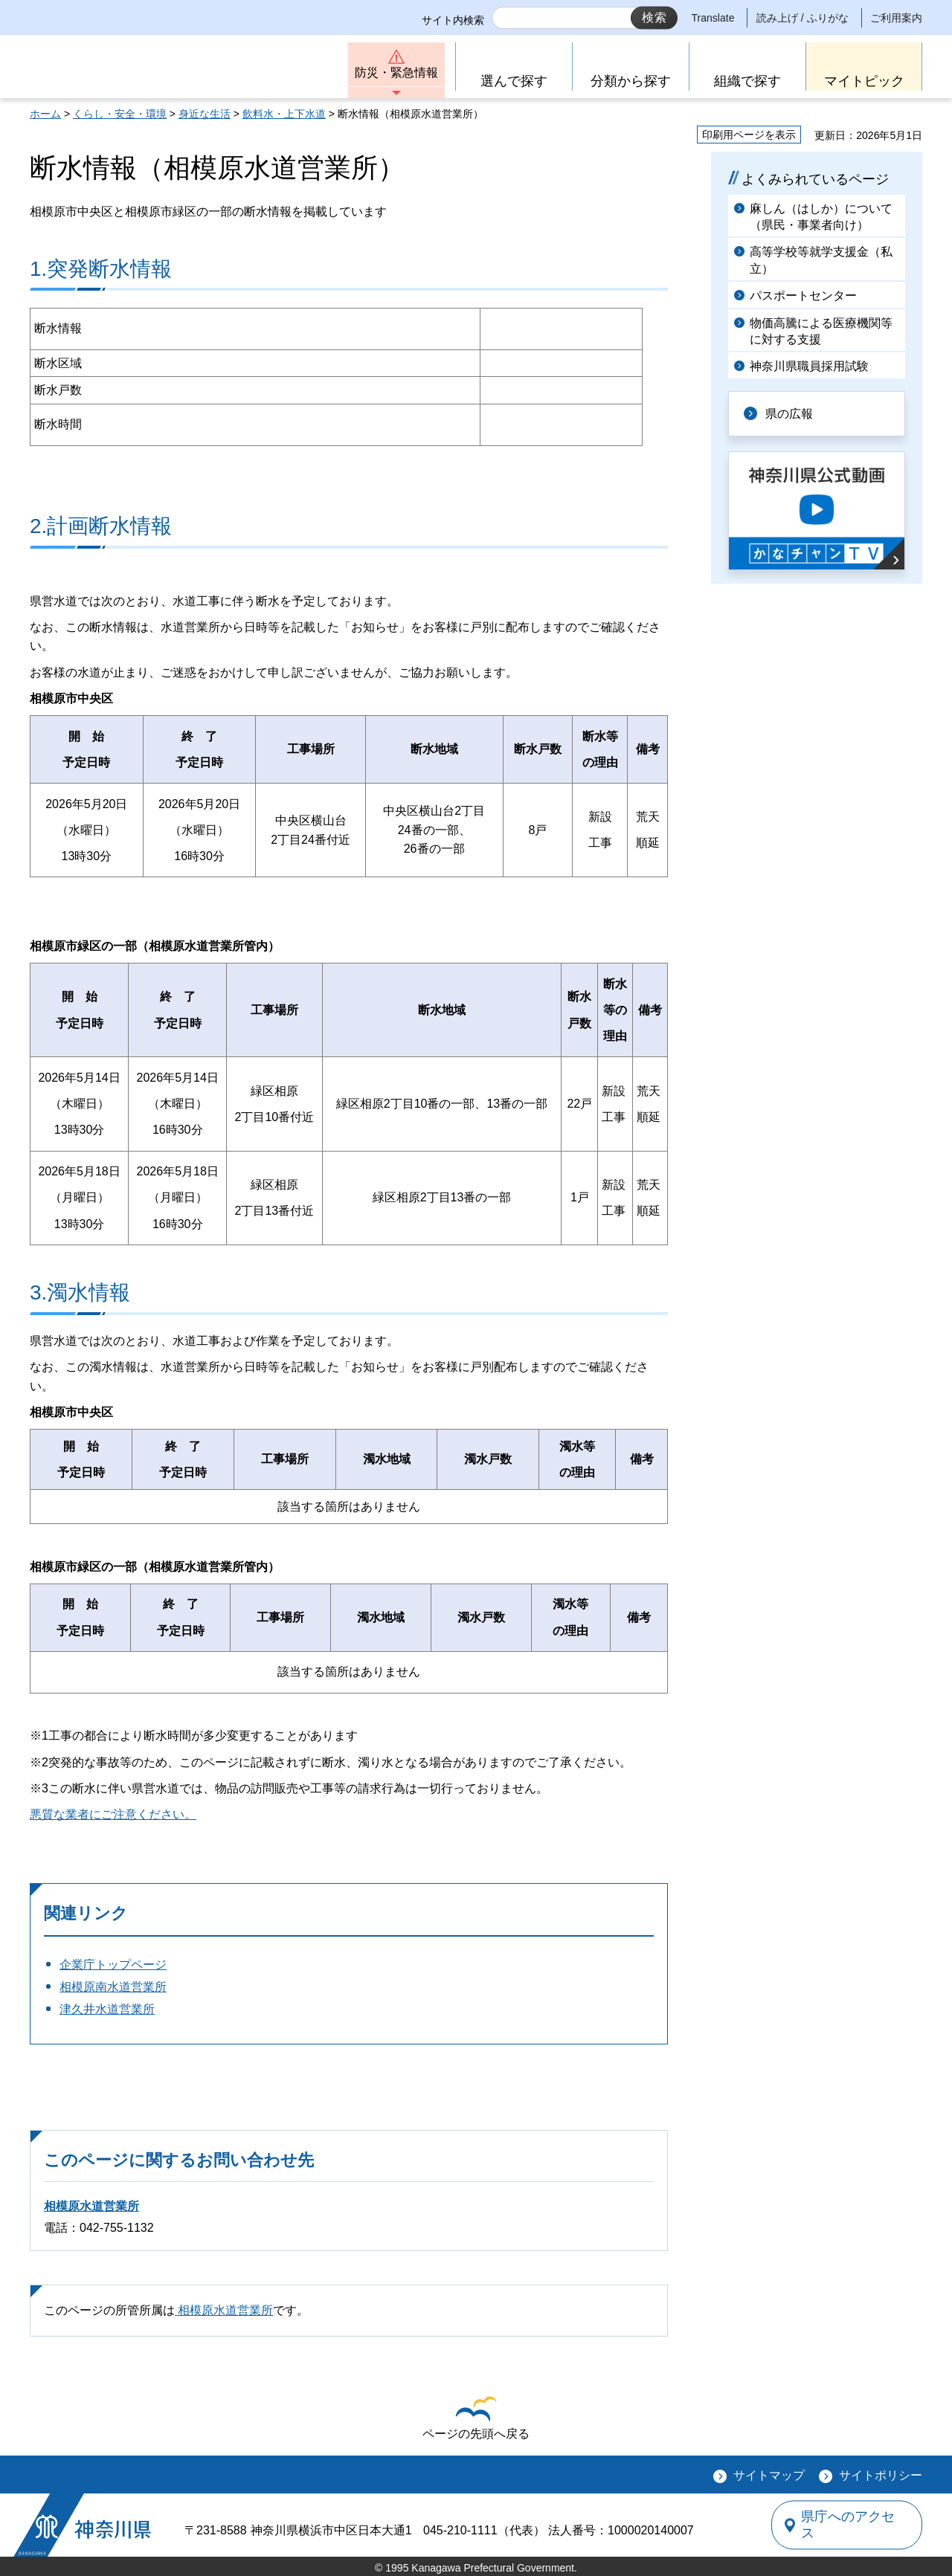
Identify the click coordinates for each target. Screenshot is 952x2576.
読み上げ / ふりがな (802, 18)
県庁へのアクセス (853, 2524)
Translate (713, 18)
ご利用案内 (896, 18)
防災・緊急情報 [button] (396, 72)
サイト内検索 (453, 20)
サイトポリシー (880, 2475)
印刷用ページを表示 (749, 135)
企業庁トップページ (113, 1964)
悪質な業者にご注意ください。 (113, 1814)
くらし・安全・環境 (120, 114)
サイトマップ (769, 2475)
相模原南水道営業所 (113, 1987)
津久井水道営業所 (107, 2009)
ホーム (45, 114)
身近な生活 (204, 114)
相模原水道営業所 (91, 2206)
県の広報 (790, 413)
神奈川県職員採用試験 (809, 366)
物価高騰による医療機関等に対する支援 (821, 331)
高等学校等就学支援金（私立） (821, 259)
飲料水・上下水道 (284, 114)
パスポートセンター (803, 295)
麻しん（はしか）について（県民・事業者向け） (821, 216)
